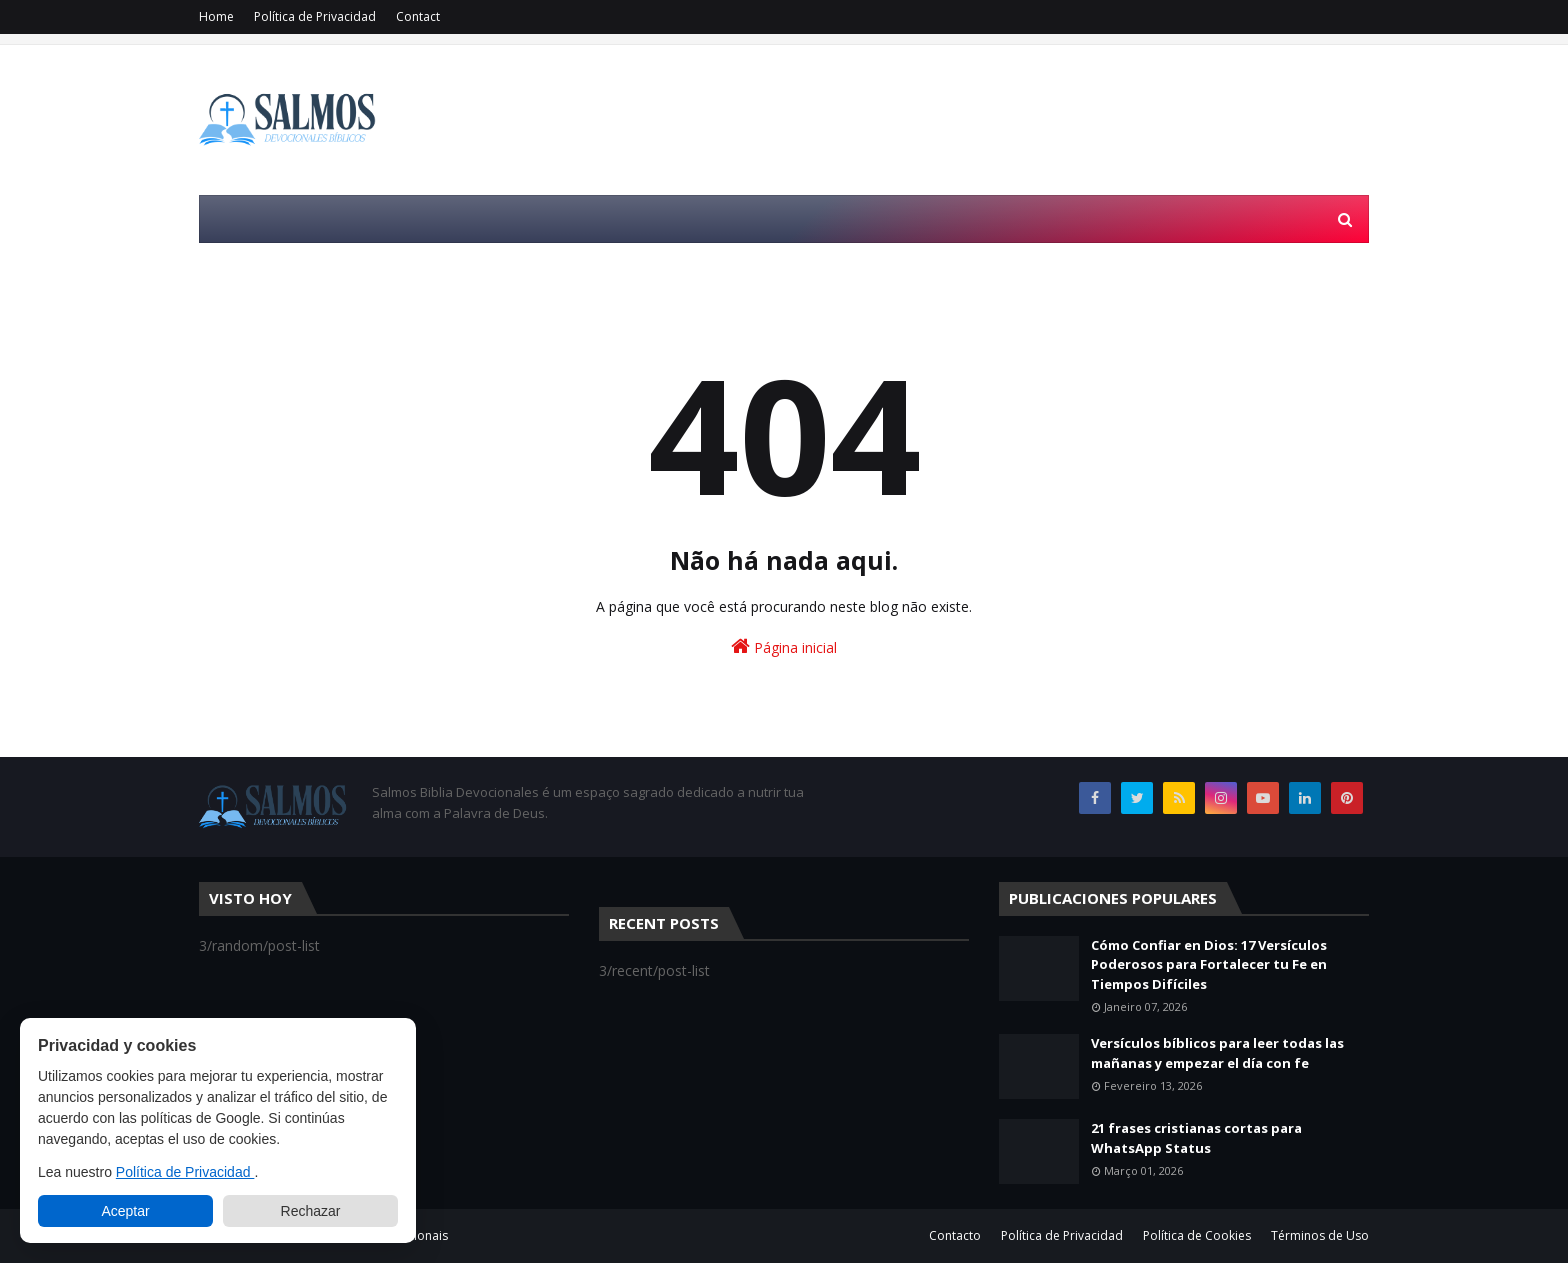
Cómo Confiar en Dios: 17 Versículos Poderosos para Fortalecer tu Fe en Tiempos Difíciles (1209, 964)
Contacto (955, 1235)
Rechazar (311, 1211)
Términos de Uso (1320, 1235)
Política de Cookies (1197, 1235)
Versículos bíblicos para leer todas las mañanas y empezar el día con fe (1217, 1053)
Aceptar (125, 1211)
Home (216, 16)
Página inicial (784, 646)
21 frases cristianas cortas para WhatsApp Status (1196, 1138)
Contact (418, 16)
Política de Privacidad (315, 16)
